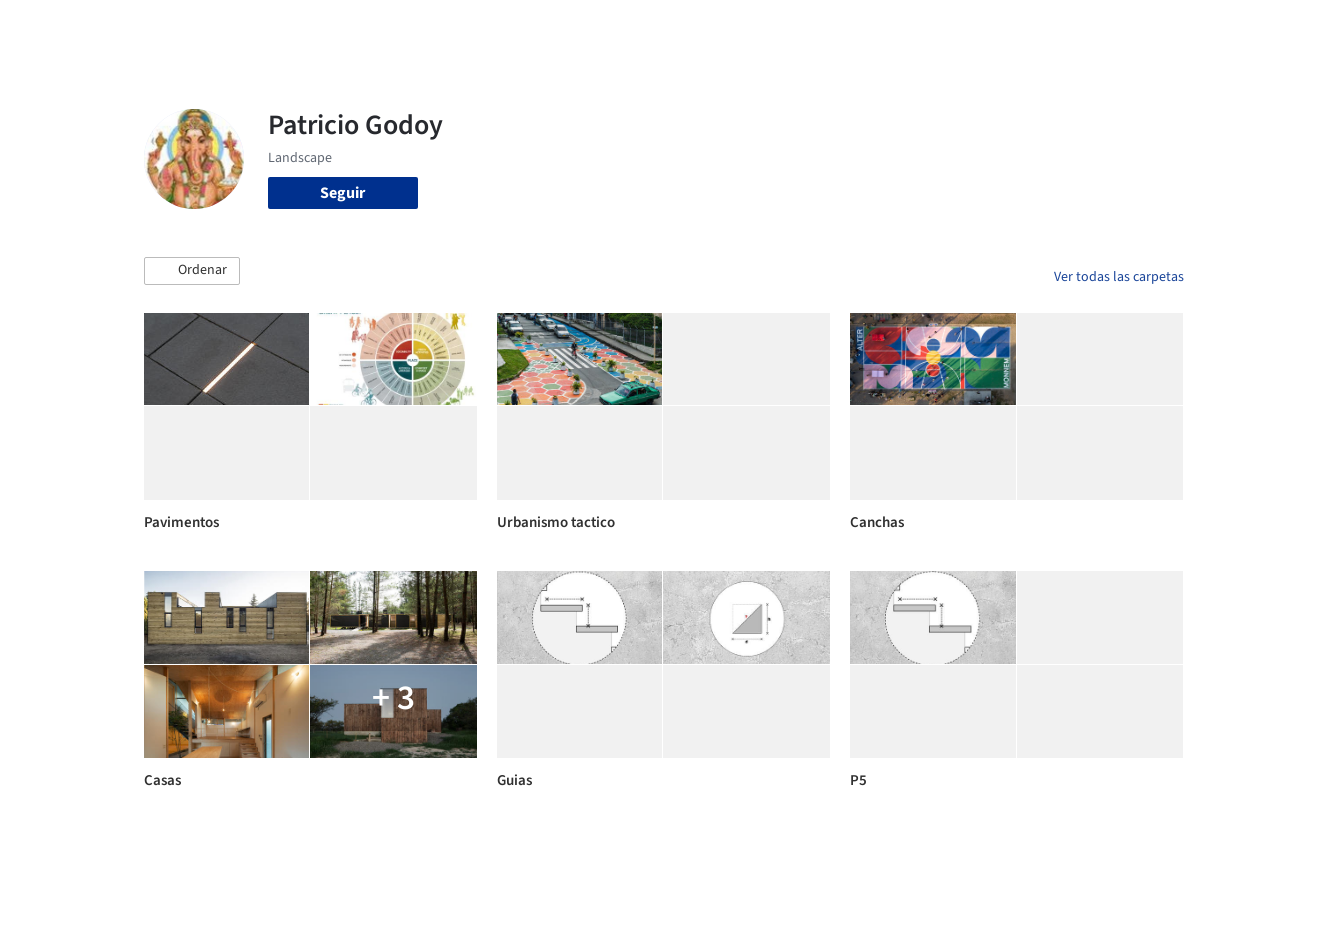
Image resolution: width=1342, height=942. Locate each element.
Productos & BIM (764, 28)
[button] (192, 271)
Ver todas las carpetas (1119, 277)
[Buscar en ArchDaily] (352, 28)
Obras (588, 28)
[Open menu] (1272, 28)
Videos (932, 28)
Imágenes (658, 28)
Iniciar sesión (1040, 28)
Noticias (865, 28)
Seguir (342, 193)
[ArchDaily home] (72, 28)
